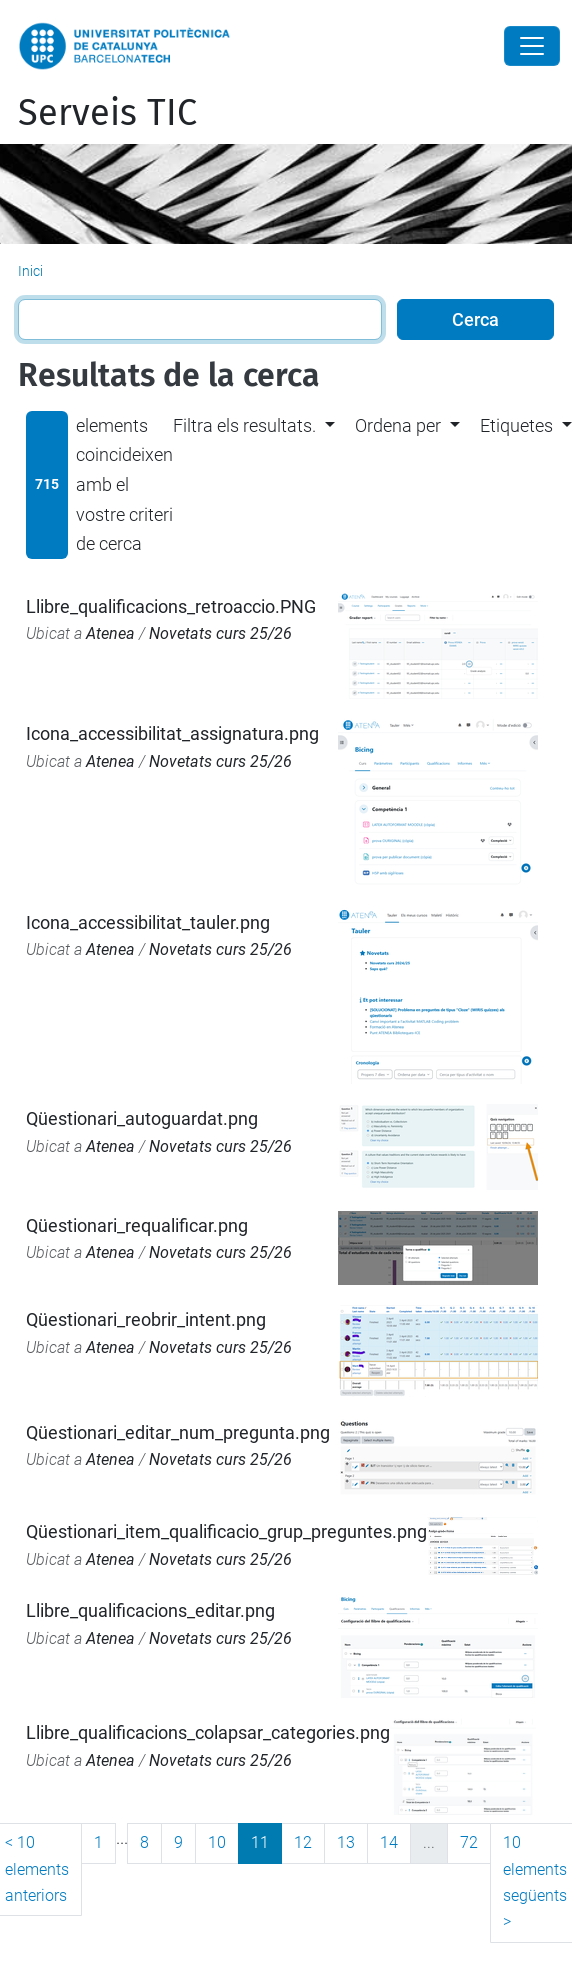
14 (389, 1842)
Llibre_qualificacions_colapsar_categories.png (208, 1732)
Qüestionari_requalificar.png (137, 1225)
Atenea (110, 633)
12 (303, 1842)
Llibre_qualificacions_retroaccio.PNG (171, 606)
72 (469, 1842)
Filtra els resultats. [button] (244, 425)
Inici (30, 271)
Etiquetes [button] (516, 425)
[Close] (532, 46)
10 (217, 1842)
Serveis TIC (107, 113)
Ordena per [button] (398, 425)
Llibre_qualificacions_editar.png (150, 1610)
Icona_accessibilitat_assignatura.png (172, 733)
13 (346, 1842)
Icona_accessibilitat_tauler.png (148, 922)
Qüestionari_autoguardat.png (142, 1118)
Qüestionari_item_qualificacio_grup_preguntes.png (226, 1531)
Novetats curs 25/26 (220, 633)
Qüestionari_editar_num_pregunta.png (178, 1432)
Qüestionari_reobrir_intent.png (146, 1319)
